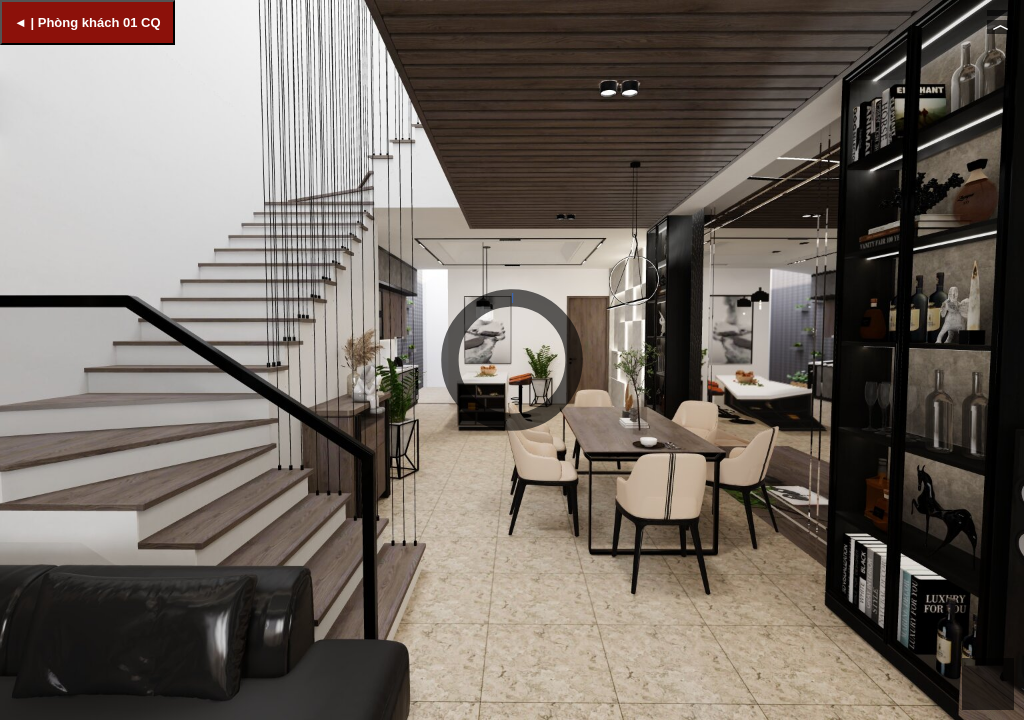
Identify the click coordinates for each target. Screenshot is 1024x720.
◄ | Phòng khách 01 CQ (87, 22)
